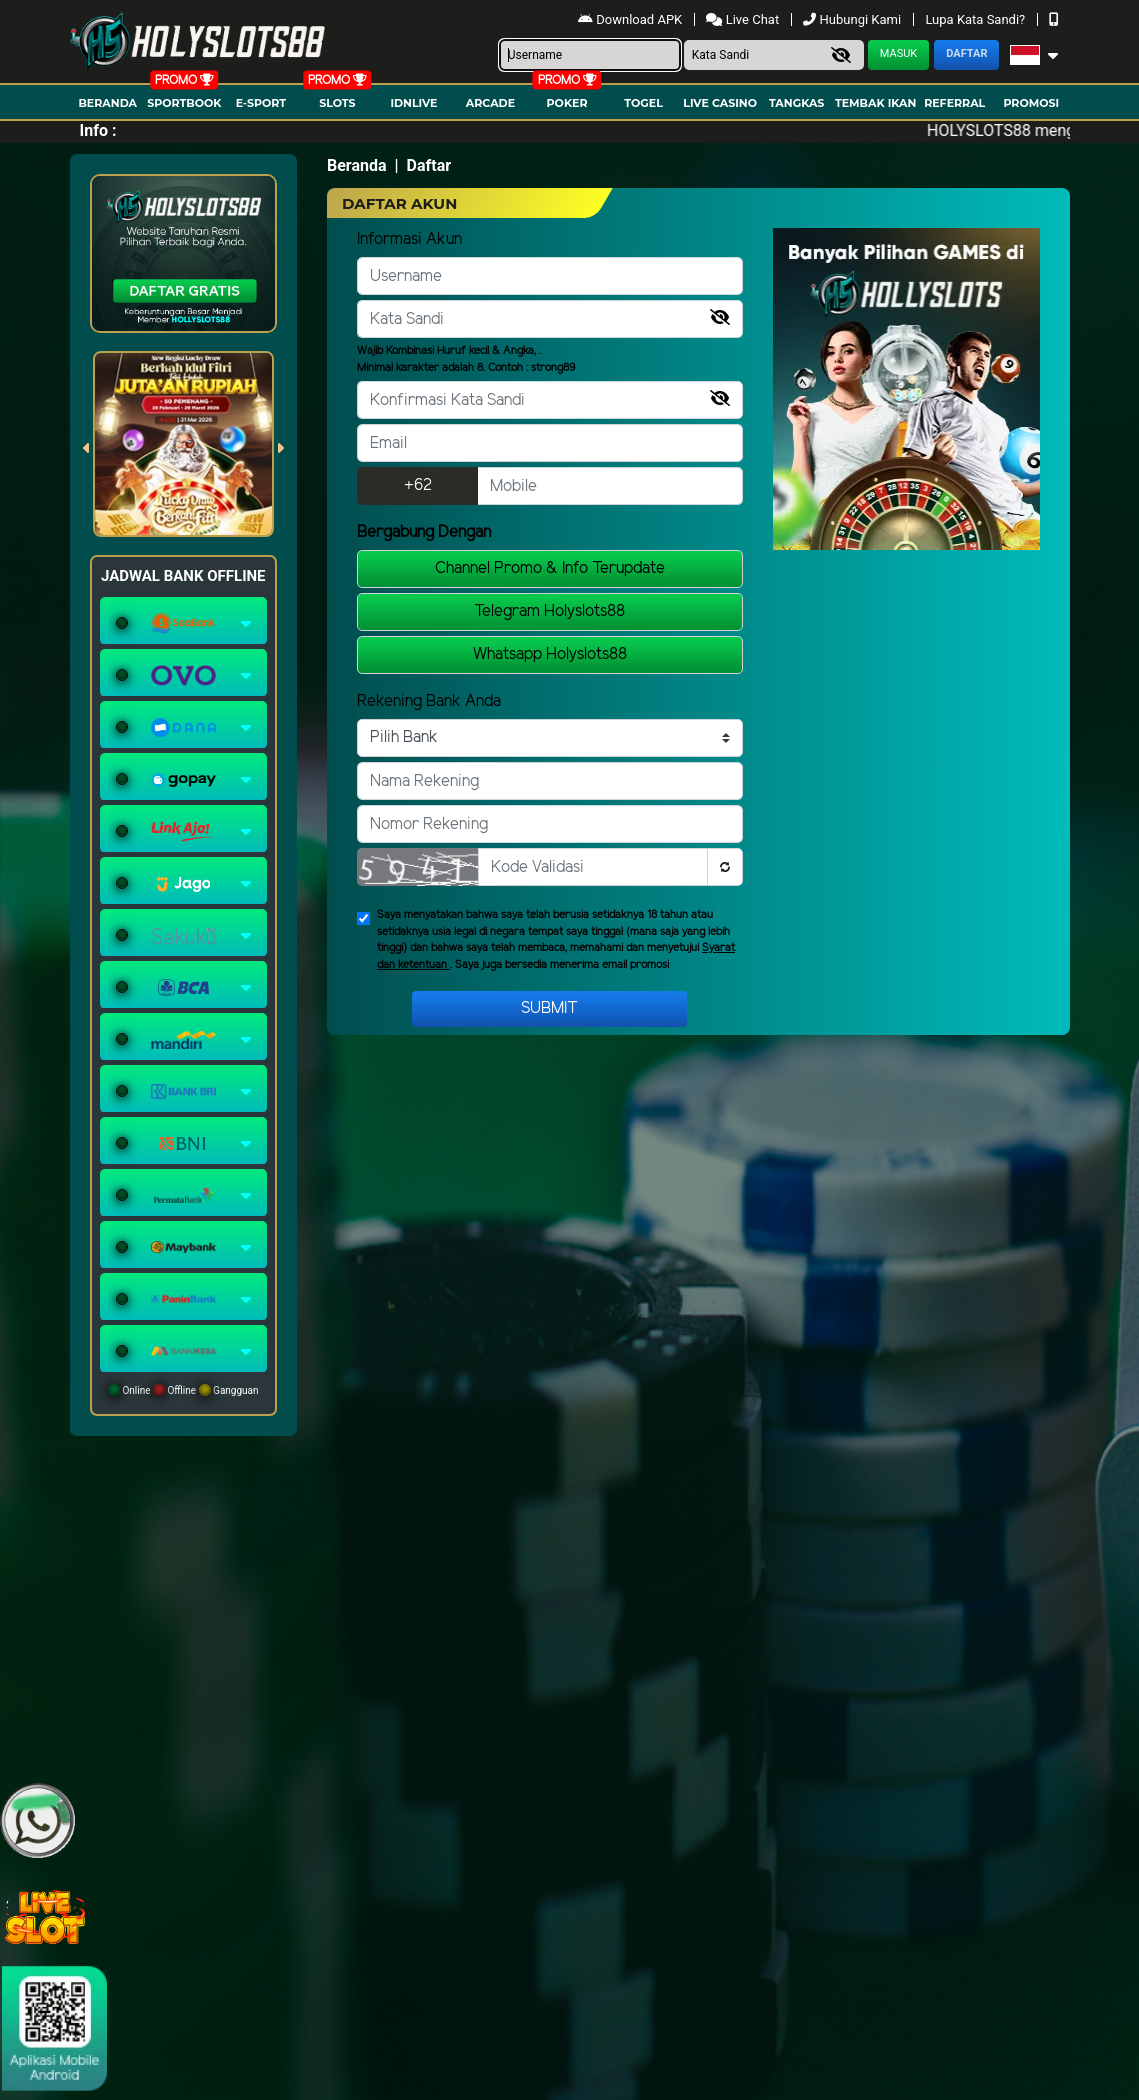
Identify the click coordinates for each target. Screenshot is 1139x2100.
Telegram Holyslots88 (549, 611)
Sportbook (184, 103)
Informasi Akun (409, 239)
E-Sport (261, 103)
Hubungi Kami (853, 19)
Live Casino (720, 103)
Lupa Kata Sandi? (976, 19)
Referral (954, 103)
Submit (549, 1008)
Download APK (631, 19)
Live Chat (744, 19)
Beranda (107, 103)
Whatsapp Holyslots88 (550, 654)
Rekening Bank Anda (429, 701)
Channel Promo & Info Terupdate (550, 568)
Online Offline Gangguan (183, 1390)
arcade (490, 103)
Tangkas (796, 103)
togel (643, 103)
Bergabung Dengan (424, 532)
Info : (98, 130)
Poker (567, 103)
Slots (337, 103)
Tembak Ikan (876, 103)
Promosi (1031, 103)
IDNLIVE (413, 103)
